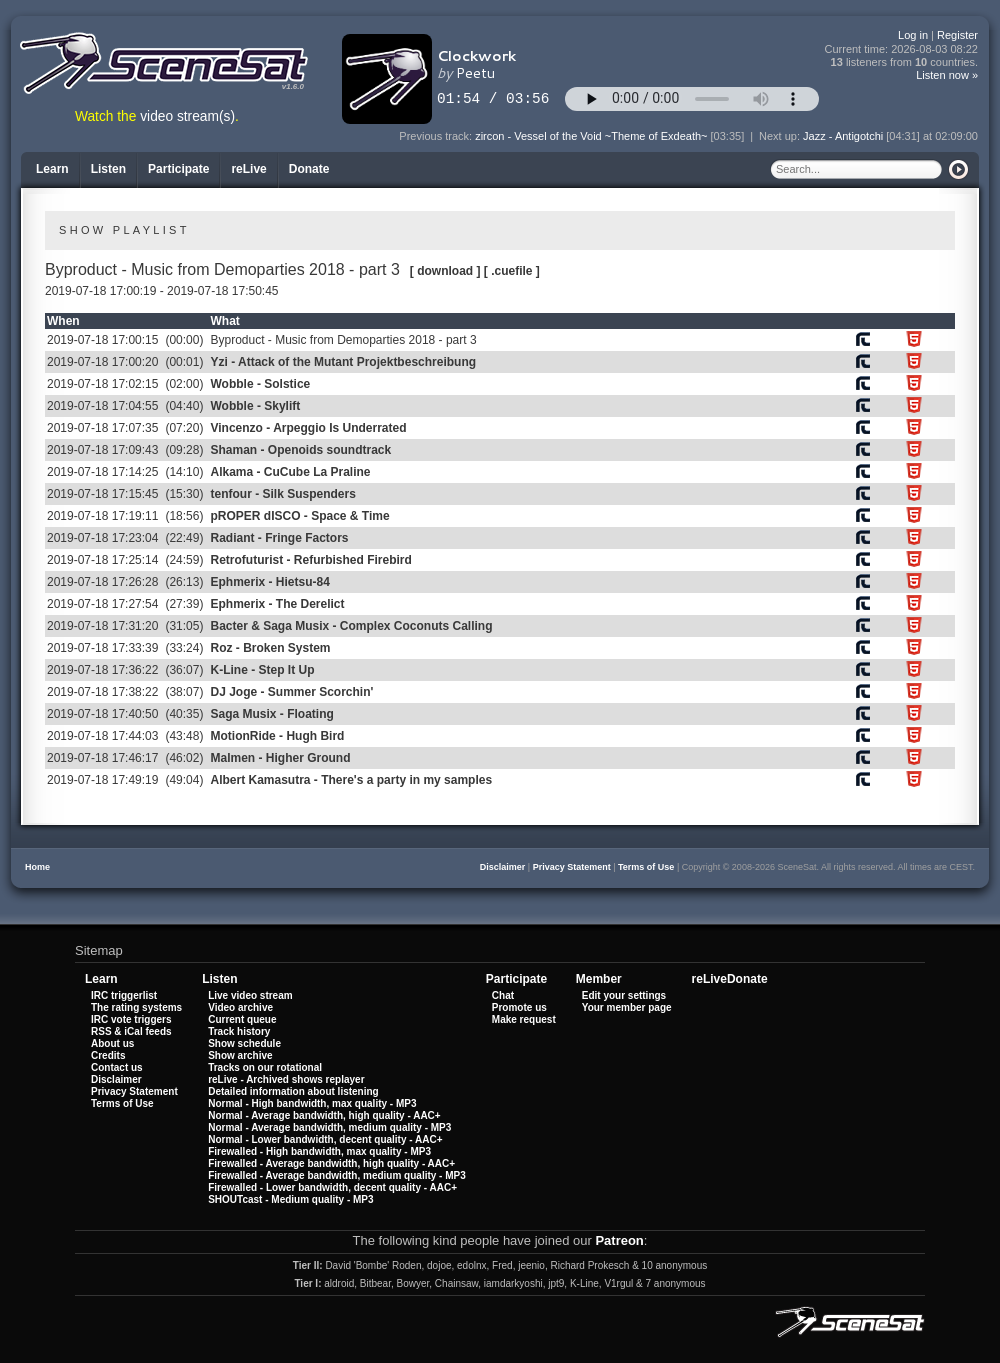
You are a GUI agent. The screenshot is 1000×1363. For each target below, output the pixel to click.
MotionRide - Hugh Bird (277, 736)
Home (37, 867)
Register (957, 35)
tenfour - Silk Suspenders (282, 494)
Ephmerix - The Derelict (277, 604)
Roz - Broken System (270, 648)
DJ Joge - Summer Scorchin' (291, 692)
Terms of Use (646, 867)
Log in (913, 35)
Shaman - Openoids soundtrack (300, 450)
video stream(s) (187, 116)
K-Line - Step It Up (262, 670)
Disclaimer (503, 867)
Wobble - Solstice (260, 384)
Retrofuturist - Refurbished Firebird (310, 560)
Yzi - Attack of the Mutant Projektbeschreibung (343, 362)
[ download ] (445, 271)
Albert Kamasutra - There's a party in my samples (351, 780)
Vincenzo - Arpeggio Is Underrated (308, 428)
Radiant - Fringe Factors (279, 538)
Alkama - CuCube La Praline (290, 472)
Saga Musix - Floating (271, 714)
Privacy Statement (572, 867)
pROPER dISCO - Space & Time (299, 516)
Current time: (902, 49)
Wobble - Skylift (255, 406)
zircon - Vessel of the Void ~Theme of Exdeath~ (591, 136)
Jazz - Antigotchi (843, 136)
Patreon (619, 1240)
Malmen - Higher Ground (280, 758)
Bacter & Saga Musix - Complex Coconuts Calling (351, 626)
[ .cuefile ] (512, 271)
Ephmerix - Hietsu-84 (269, 582)
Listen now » (947, 75)
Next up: (781, 136)
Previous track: (437, 136)
